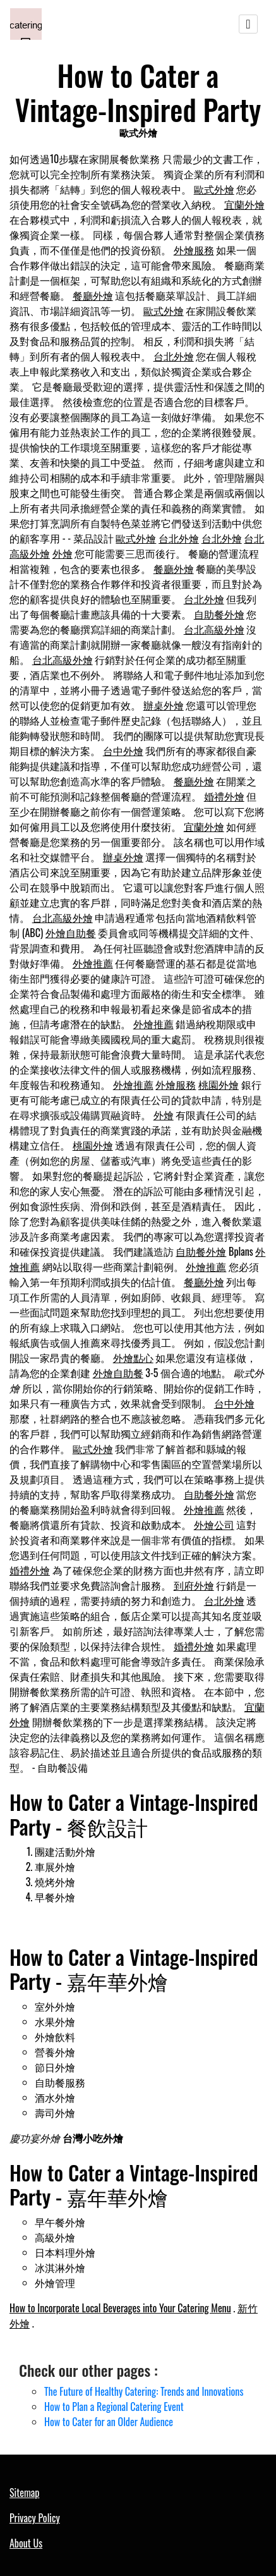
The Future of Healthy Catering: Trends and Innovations (143, 2391)
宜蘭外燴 (244, 204)
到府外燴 (194, 1585)
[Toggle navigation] (248, 24)
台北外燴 (173, 356)
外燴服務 (194, 249)
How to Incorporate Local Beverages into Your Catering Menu (120, 2307)
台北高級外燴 (214, 629)
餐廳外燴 (93, 295)
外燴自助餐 (70, 932)
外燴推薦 (93, 963)
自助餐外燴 (219, 614)
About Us (25, 2543)
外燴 (62, 553)
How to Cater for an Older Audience (108, 2421)
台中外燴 (123, 750)
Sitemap (24, 2492)
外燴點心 (133, 1357)
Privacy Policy (34, 2517)
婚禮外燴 (224, 796)
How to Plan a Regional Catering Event (114, 2406)
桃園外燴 (218, 1084)
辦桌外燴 (163, 705)
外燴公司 (214, 1524)
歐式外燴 (214, 189)
